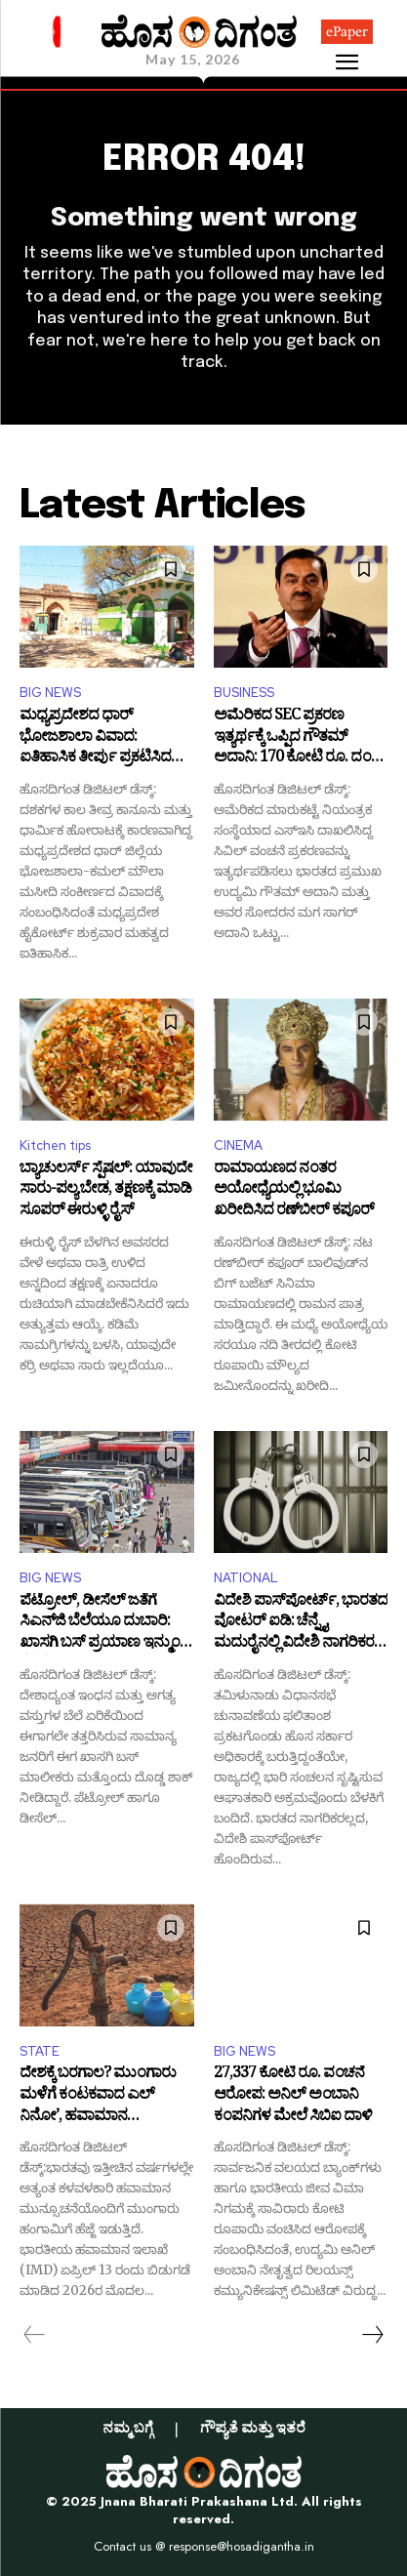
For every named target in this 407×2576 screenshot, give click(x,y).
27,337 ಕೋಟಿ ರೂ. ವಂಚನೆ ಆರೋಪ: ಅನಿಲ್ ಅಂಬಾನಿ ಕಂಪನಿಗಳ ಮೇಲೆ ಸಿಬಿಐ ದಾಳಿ (293, 2096)
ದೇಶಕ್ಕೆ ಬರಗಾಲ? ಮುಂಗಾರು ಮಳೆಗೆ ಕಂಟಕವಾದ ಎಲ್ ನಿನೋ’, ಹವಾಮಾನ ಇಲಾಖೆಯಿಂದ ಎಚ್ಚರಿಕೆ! (98, 2096)
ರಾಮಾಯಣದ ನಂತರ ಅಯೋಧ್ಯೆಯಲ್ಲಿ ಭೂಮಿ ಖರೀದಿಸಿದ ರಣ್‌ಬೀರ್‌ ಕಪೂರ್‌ (294, 1191)
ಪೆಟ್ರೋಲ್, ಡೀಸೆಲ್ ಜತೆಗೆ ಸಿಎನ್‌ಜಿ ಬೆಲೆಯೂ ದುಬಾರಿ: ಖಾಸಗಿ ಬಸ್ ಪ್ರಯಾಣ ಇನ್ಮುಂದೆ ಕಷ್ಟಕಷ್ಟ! (105, 1624)
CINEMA (238, 1145)
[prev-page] (35, 2335)
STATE (40, 2051)
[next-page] (371, 2335)
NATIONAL (246, 1578)
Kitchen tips (55, 1145)
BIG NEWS (50, 692)
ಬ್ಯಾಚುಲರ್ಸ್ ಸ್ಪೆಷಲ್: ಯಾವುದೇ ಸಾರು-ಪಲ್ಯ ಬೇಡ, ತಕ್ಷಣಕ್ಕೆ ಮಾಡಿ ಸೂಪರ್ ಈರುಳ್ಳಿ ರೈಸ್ (106, 1191)
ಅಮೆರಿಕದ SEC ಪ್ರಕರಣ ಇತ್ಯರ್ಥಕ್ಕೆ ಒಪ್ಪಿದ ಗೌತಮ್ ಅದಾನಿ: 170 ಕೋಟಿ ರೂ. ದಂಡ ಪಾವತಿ (298, 738)
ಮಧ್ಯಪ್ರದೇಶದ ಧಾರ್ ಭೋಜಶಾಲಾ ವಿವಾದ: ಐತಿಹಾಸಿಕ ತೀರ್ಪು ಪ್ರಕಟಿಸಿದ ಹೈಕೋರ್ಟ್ (95, 738)
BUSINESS (244, 692)
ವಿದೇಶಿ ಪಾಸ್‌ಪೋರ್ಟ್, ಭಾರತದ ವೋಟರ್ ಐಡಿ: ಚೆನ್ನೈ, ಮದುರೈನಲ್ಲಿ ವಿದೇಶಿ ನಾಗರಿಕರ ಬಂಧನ (300, 1624)
